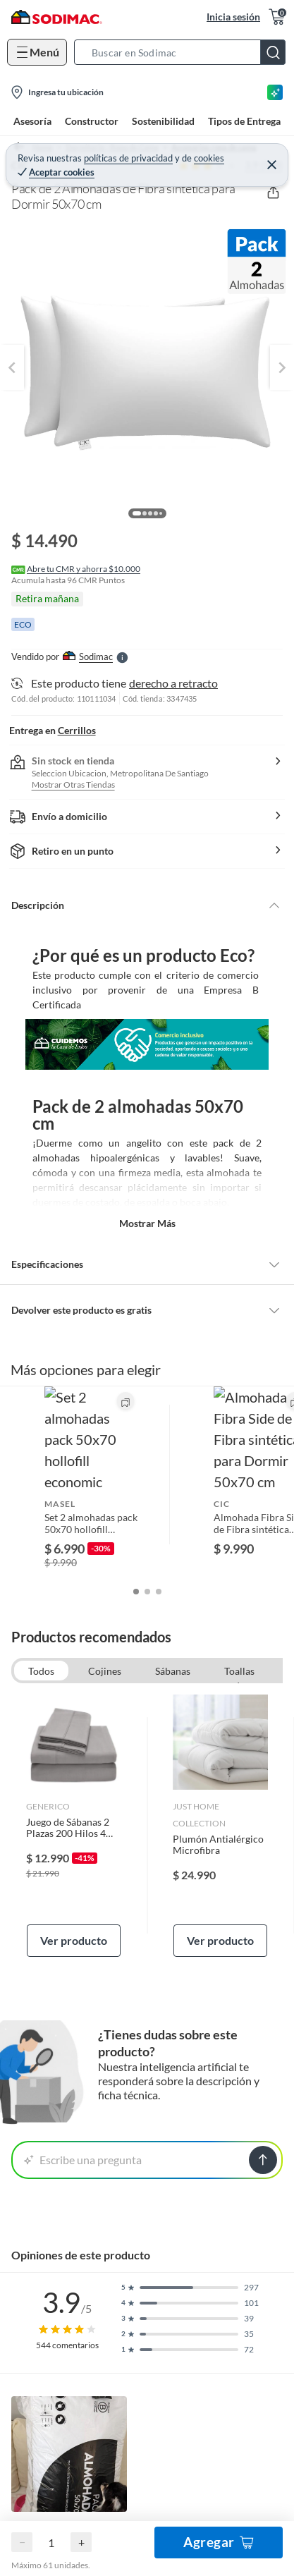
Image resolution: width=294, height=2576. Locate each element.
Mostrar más (147, 1223)
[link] (73, 1732)
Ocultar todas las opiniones (147, 2549)
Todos (41, 1578)
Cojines (104, 1578)
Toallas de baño (239, 1579)
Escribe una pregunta (83, 2066)
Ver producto (73, 1847)
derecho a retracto (173, 683)
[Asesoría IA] (275, 92)
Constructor (91, 121)
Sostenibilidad (163, 121)
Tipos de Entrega (244, 121)
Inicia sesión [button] (233, 17)
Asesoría (32, 121)
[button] (184, 52)
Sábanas (172, 1578)
